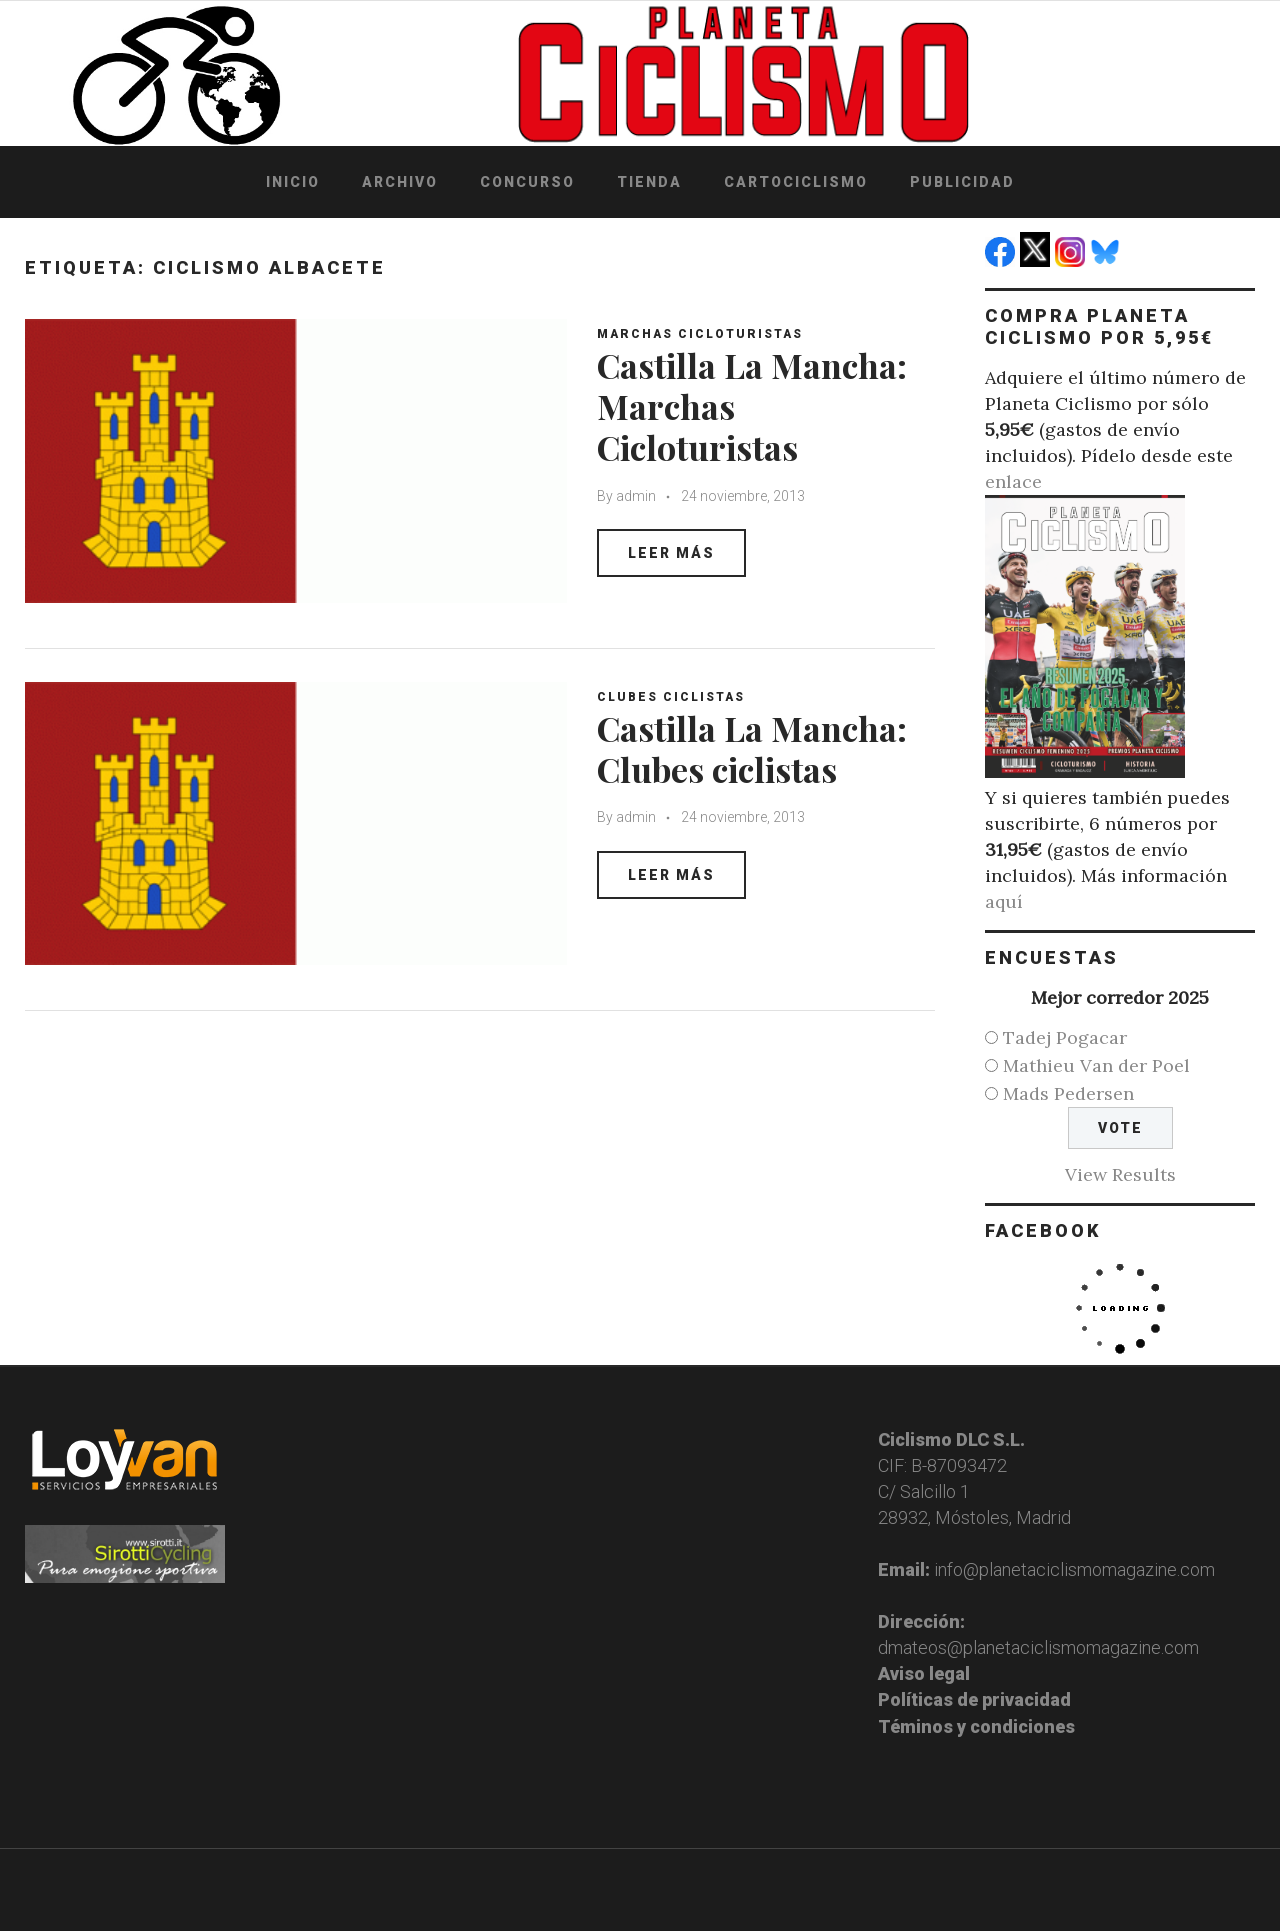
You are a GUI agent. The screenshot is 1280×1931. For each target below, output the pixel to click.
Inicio (293, 182)
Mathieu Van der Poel (1096, 1065)
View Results (1120, 1174)
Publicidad (962, 182)
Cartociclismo (796, 182)
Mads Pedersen (1068, 1093)
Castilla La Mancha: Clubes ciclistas (752, 748)
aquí (1004, 901)
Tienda (649, 182)
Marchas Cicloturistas (700, 334)
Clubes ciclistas (671, 697)
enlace (1013, 481)
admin (636, 496)
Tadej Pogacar (1065, 1037)
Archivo (400, 182)
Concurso (527, 182)
